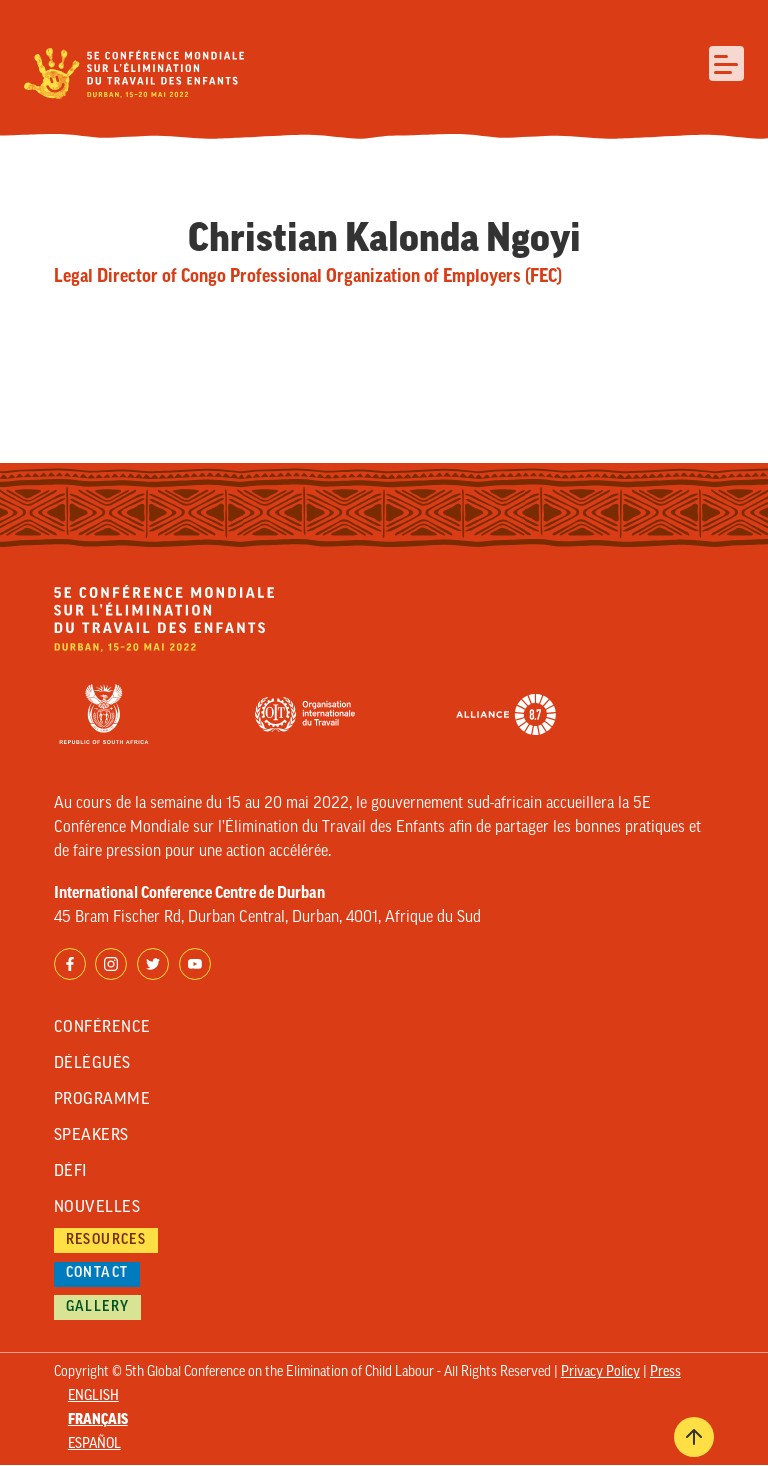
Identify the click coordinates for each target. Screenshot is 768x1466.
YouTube (195, 964)
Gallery (98, 1307)
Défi (71, 1172)
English (93, 1396)
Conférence (102, 1028)
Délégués (92, 1064)
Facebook (70, 964)
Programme (102, 1100)
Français (98, 1420)
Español (94, 1444)
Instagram (111, 964)
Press (665, 1372)
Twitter (153, 964)
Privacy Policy (600, 1372)
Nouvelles (97, 1208)
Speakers (91, 1136)
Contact (97, 1273)
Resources (106, 1240)
